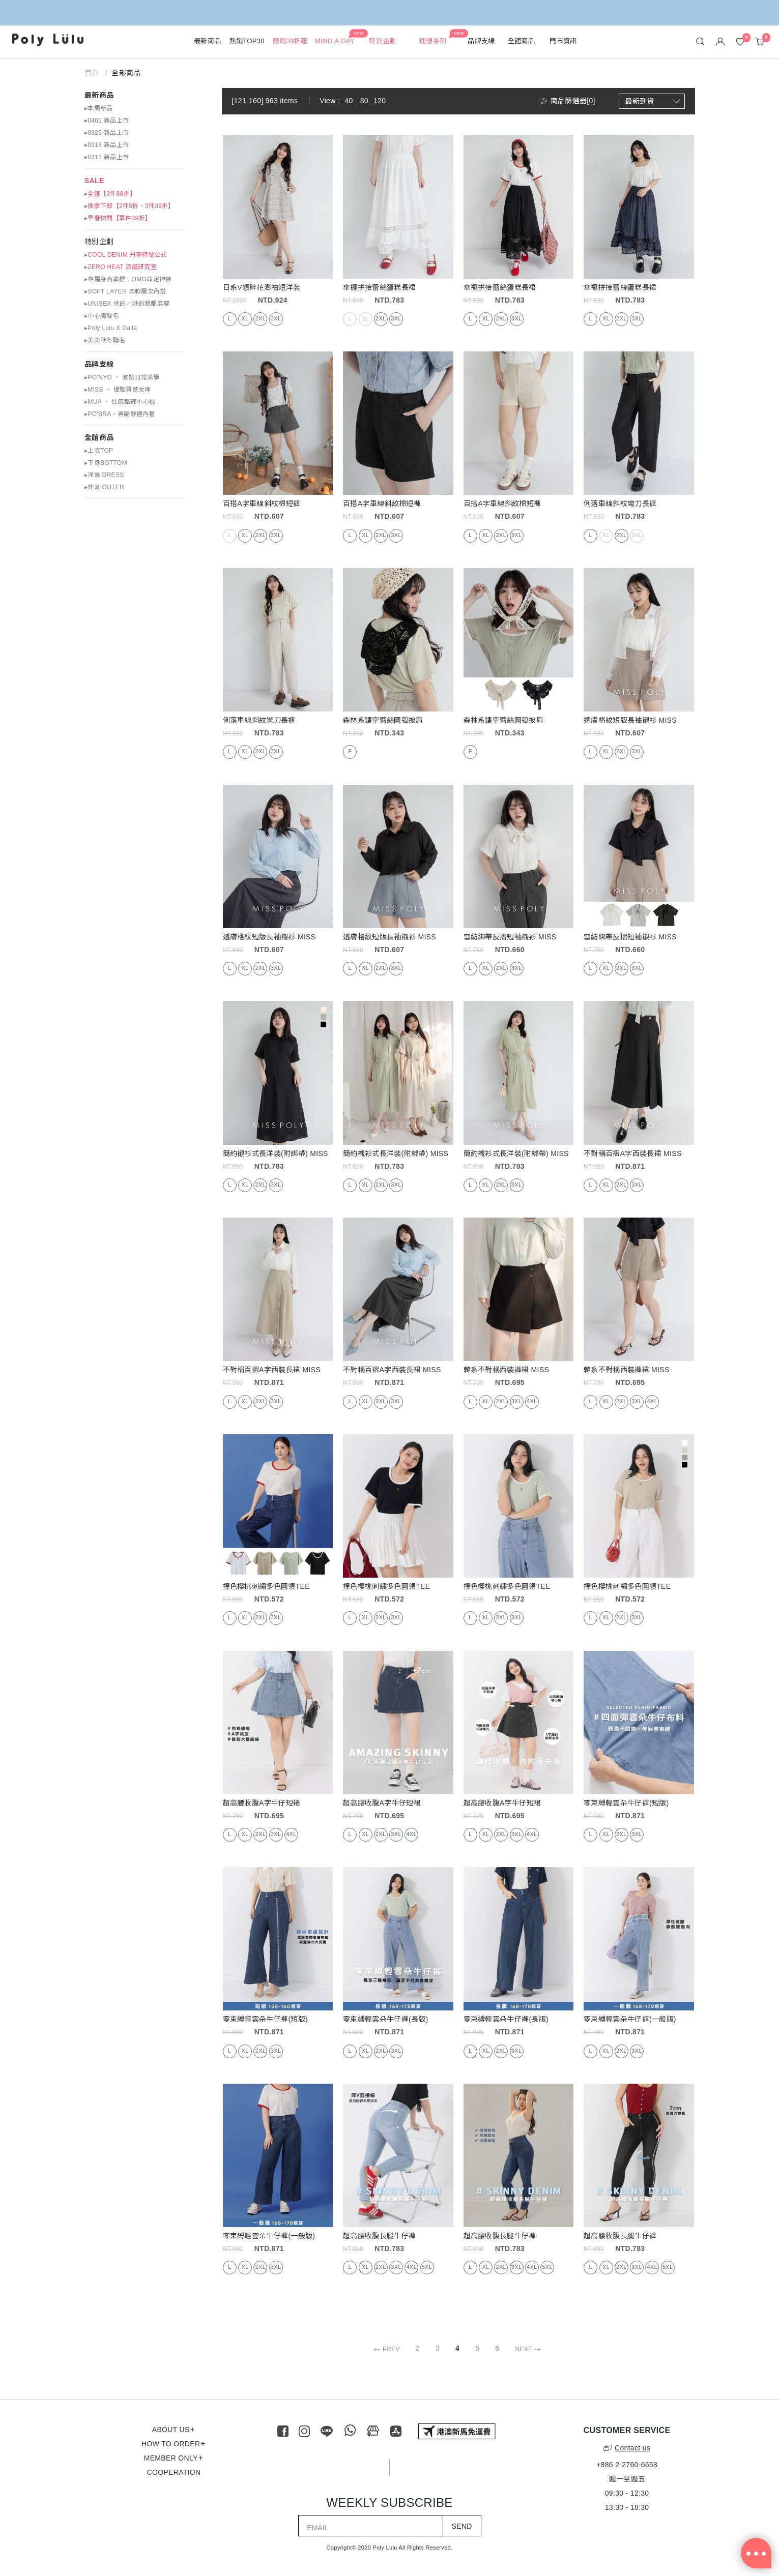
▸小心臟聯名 (101, 315)
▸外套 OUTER (104, 487)
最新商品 (98, 95)
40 (348, 101)
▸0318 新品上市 (106, 145)
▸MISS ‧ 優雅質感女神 (117, 389)
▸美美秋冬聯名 (104, 340)
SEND (462, 2526)
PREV (385, 2349)
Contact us (626, 2448)
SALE (94, 180)
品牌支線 (98, 364)
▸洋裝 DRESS (104, 475)
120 (379, 101)
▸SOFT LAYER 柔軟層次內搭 (125, 291)
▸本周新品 (98, 108)
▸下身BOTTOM (105, 462)
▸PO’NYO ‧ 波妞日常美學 (122, 377)
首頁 (91, 73)
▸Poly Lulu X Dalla (110, 328)
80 (364, 101)
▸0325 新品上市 (106, 132)
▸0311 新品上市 (106, 157)
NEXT (529, 2349)
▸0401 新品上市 (106, 120)
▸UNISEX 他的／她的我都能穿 (126, 303)
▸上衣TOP (98, 450)
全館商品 (98, 437)
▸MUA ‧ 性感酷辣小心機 (119, 401)
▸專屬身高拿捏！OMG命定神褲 (127, 279)
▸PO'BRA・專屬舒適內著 (119, 414)
